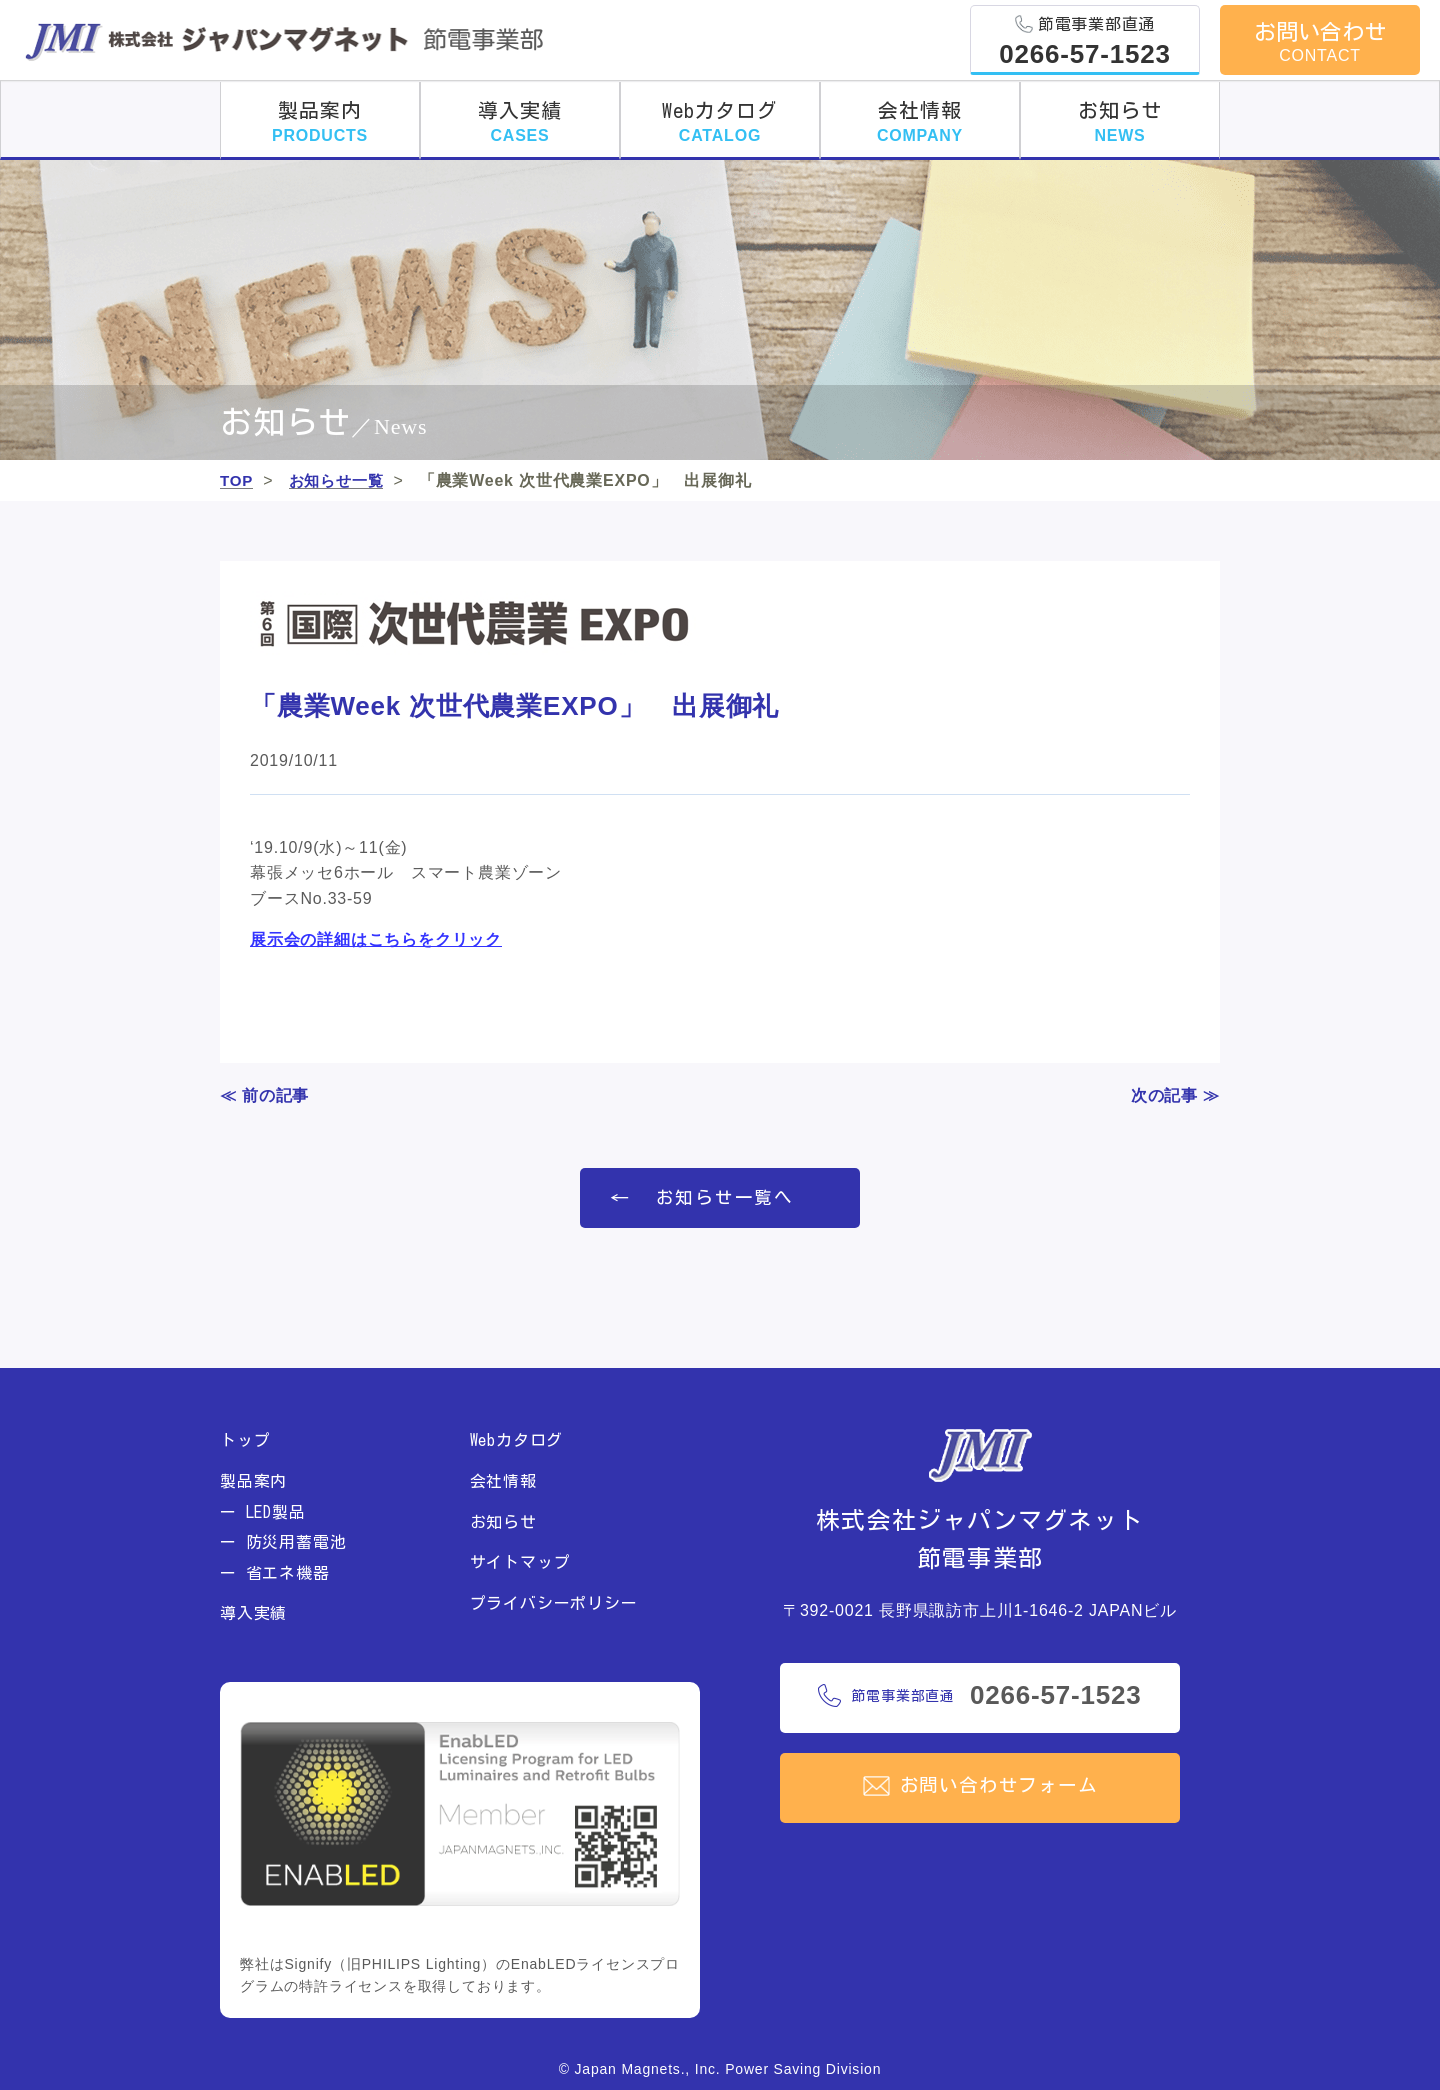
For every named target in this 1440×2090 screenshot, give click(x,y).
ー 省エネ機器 (275, 1573)
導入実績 (519, 122)
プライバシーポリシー (554, 1603)
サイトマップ (520, 1563)
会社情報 (920, 122)
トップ (245, 1441)
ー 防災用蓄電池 (283, 1543)
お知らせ (1119, 122)
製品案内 (320, 122)
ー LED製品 (263, 1512)
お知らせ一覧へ (725, 1198)
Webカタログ (720, 122)
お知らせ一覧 (340, 481)
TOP (237, 481)
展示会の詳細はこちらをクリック (376, 940)
